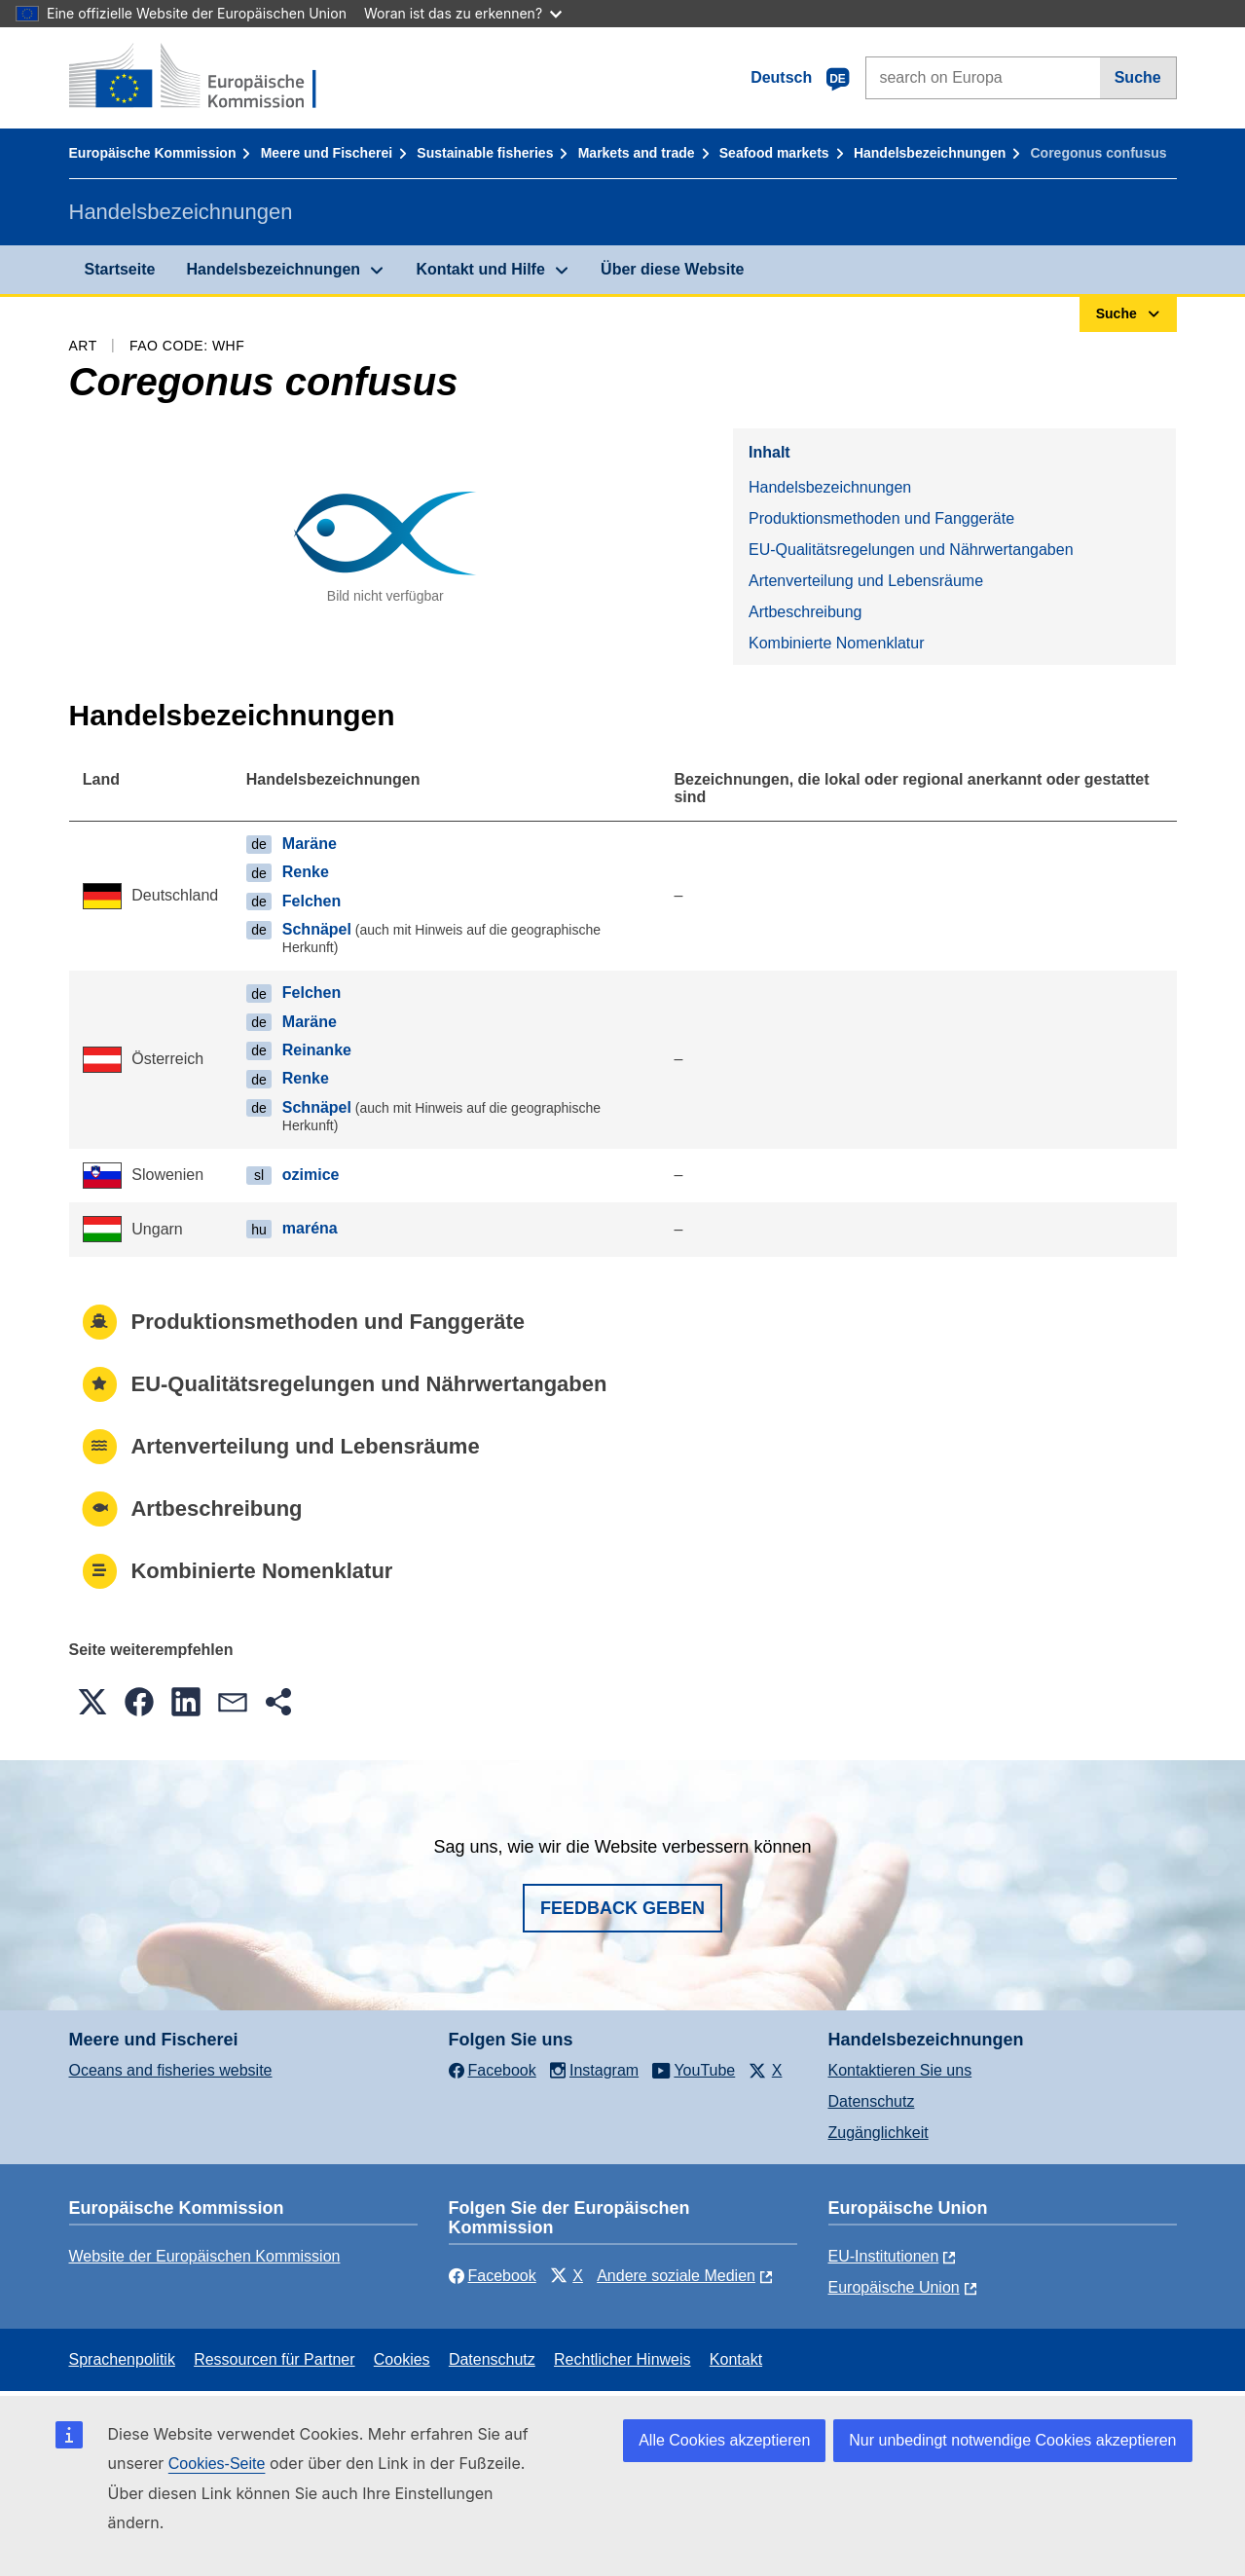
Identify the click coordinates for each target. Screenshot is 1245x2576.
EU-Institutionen (883, 2256)
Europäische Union (894, 2287)
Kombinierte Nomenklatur (837, 643)
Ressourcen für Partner (274, 2359)
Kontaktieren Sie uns (900, 2070)
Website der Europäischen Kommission (205, 2256)
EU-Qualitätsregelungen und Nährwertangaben (911, 549)
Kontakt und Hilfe (480, 269)
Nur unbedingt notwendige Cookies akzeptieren (1012, 2440)
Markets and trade (636, 153)
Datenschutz (871, 2101)
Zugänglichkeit (878, 2132)
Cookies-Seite (217, 2463)
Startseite (120, 269)
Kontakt (736, 2359)
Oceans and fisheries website (171, 2070)
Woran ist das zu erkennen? (463, 13)
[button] (92, 1701)
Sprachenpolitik (122, 2359)
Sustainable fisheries (485, 153)
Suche (1138, 77)
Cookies (402, 2359)
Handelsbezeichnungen (930, 153)
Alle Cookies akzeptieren (724, 2440)
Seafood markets (774, 153)
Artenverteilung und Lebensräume (866, 580)
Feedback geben (622, 1908)
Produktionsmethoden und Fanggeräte (881, 518)
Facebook (492, 2275)
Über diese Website (672, 269)
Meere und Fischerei (326, 153)
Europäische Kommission (153, 153)
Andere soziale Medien (676, 2275)
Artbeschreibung (805, 612)
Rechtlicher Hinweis (622, 2359)
